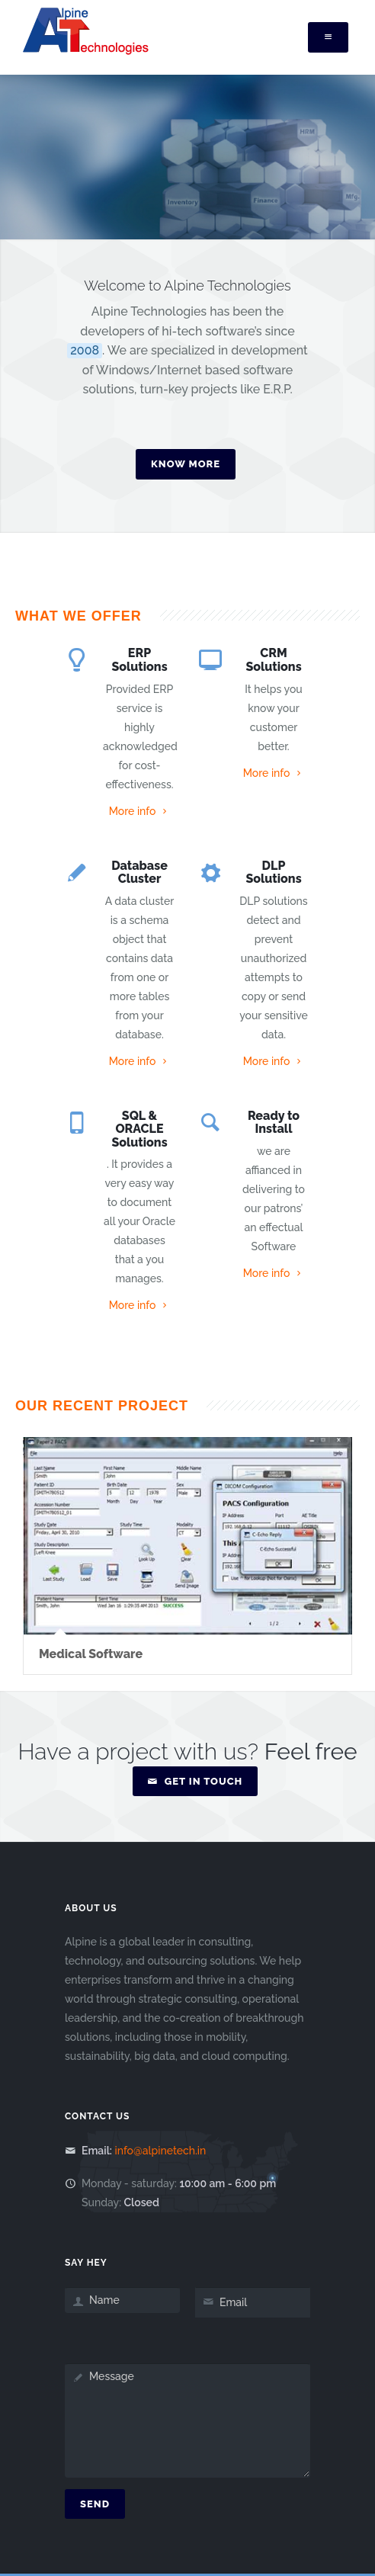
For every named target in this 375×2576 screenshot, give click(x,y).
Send (95, 2504)
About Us (91, 1908)
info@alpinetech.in (161, 2151)
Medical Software (91, 1654)
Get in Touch (195, 1781)
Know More (185, 464)
